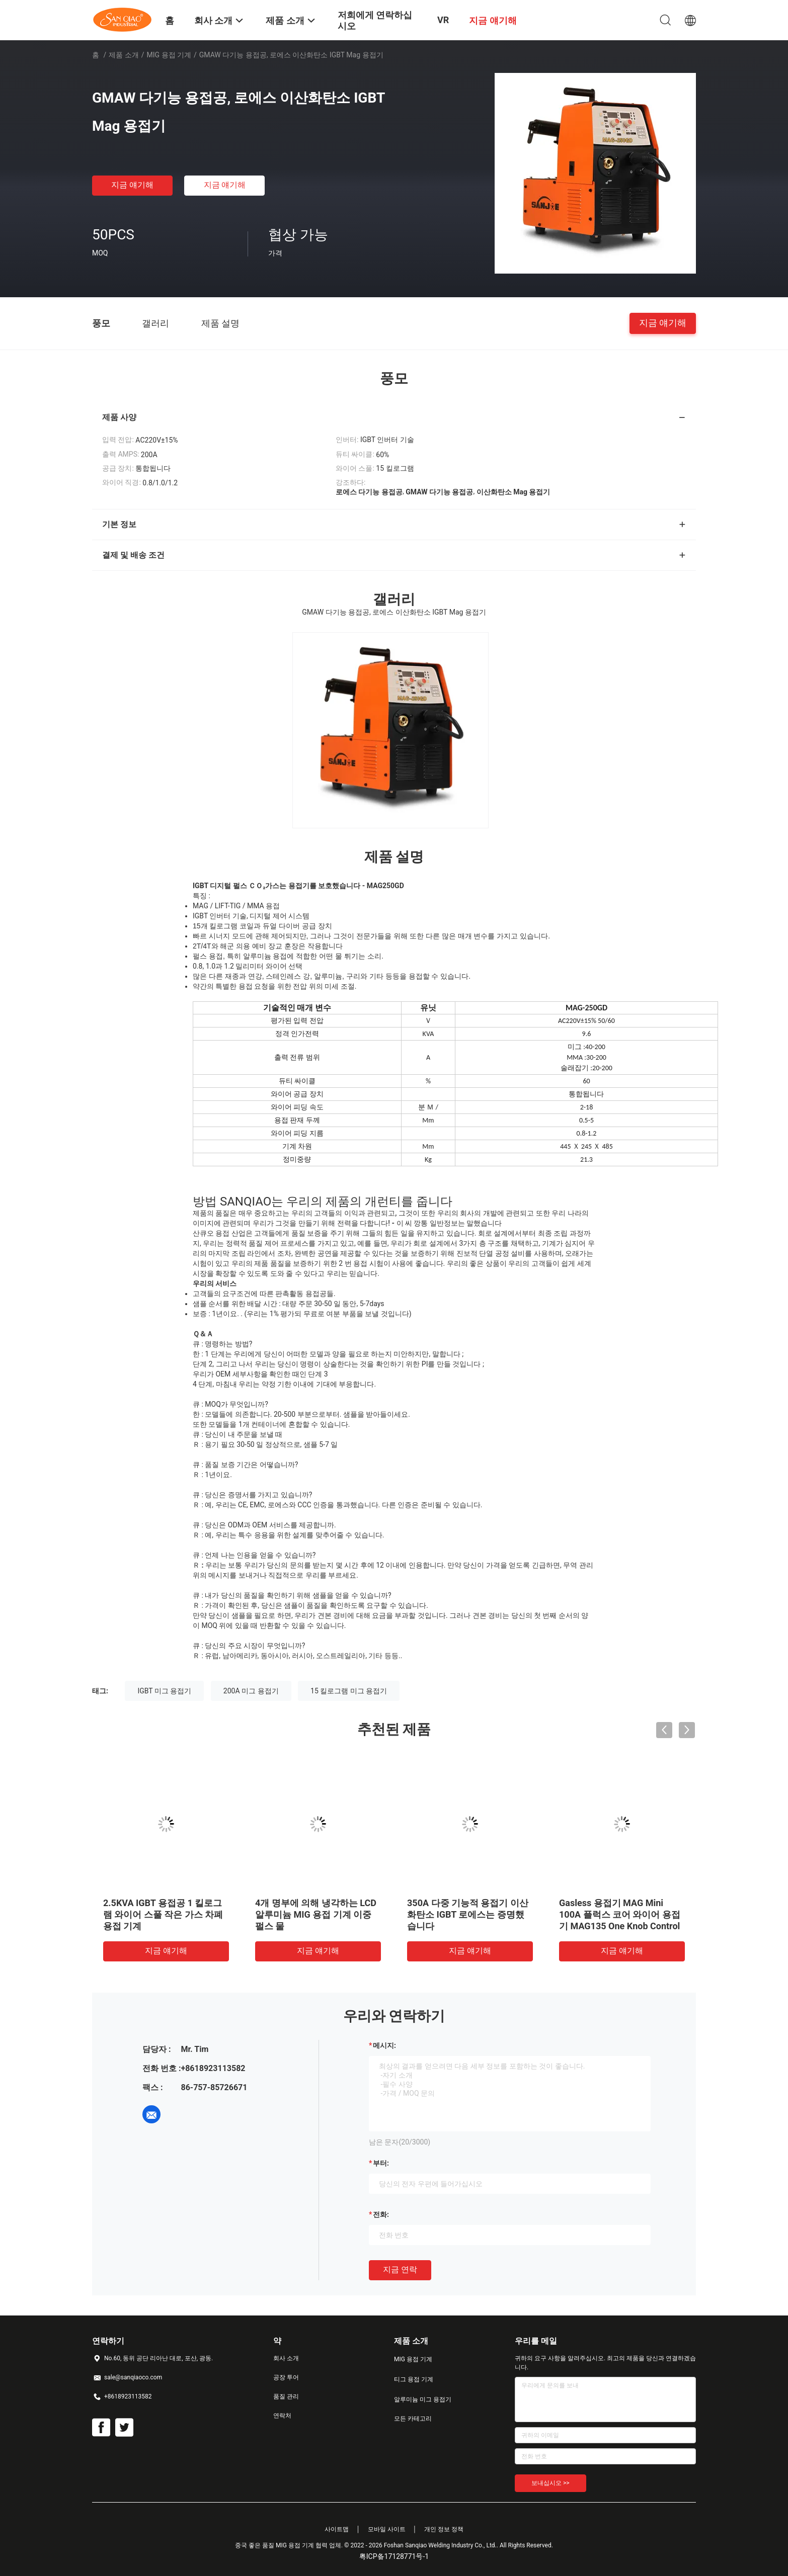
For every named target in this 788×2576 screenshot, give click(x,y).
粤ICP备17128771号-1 (394, 2556)
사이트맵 (337, 2529)
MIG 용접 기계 (169, 55)
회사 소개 (286, 2358)
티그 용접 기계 (413, 2379)
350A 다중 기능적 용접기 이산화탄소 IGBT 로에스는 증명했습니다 (467, 1914)
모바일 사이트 (387, 2529)
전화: (381, 2214)
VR (443, 20)
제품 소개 (123, 55)
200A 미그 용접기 (251, 1691)
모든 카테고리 (413, 2418)
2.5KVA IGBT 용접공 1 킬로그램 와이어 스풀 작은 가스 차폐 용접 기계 (163, 1914)
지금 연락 (400, 2269)
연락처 (282, 2415)
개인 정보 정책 (443, 2529)
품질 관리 (286, 2396)
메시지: (384, 2045)
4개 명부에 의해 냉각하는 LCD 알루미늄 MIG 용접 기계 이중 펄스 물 (315, 1914)
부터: (381, 2163)
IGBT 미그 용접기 (164, 1691)
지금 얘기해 (132, 185)
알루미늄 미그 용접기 (422, 2399)
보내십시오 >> (550, 2482)
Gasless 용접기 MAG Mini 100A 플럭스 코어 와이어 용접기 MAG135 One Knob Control (619, 1914)
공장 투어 (286, 2377)
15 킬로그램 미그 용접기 (348, 1691)
